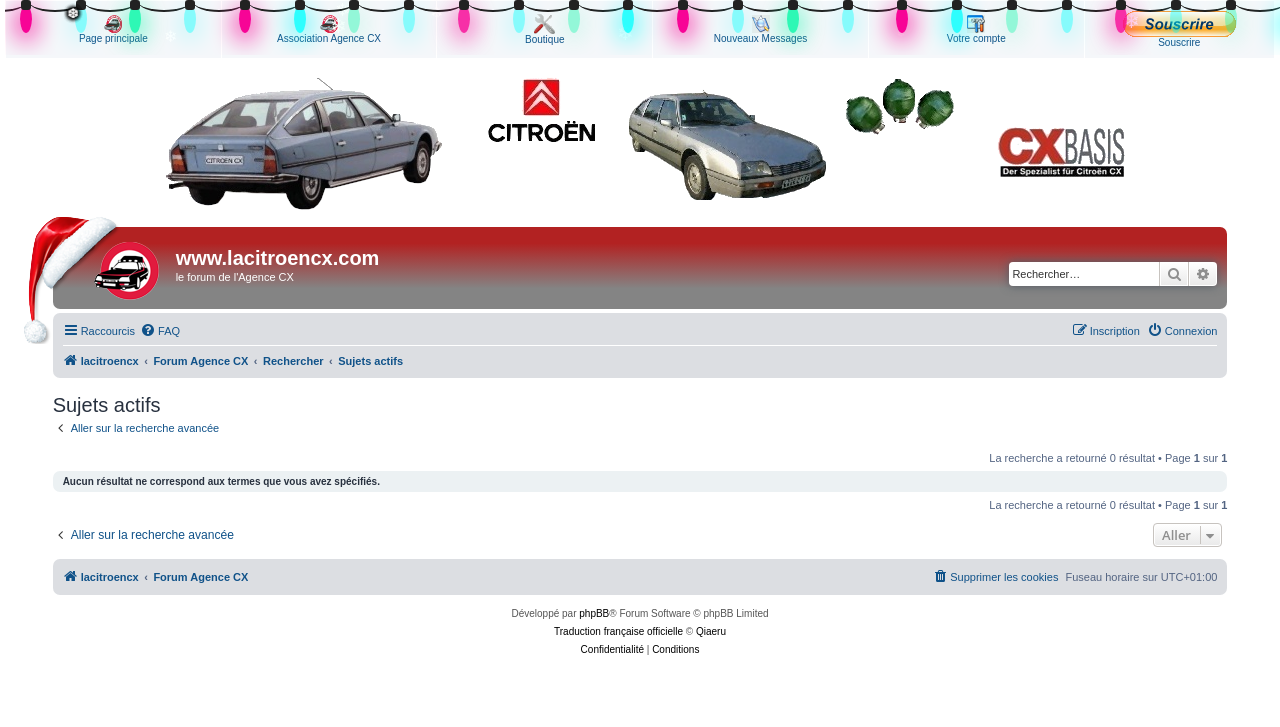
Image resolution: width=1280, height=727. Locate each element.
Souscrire (1179, 29)
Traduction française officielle (618, 631)
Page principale (113, 29)
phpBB (594, 613)
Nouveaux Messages (760, 29)
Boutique (544, 29)
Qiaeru (711, 631)
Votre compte (976, 29)
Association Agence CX (329, 29)
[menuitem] (160, 331)
